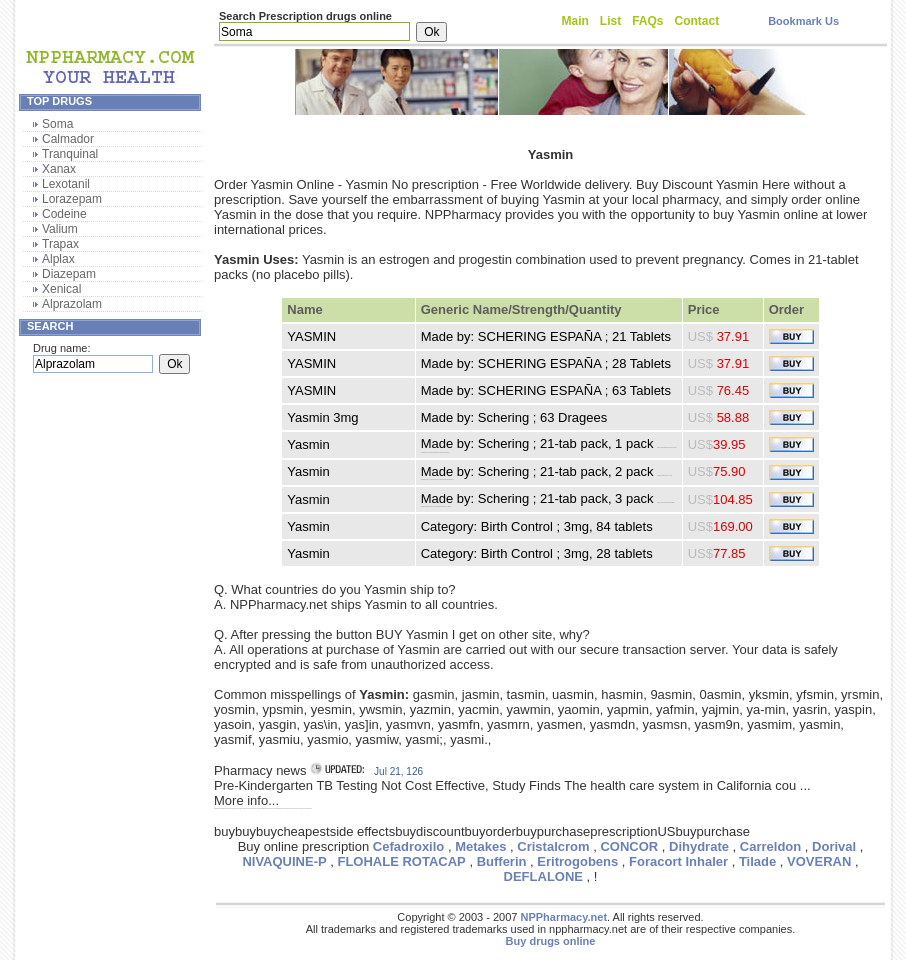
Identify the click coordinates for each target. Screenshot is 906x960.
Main (575, 21)
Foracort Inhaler (678, 861)
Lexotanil (66, 184)
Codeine (64, 214)
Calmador (68, 139)
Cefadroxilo (409, 846)
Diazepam (69, 274)
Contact (697, 21)
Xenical (61, 289)
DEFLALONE (543, 876)
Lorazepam (72, 199)
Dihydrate (699, 846)
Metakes (480, 846)
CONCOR (629, 846)
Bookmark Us (803, 21)
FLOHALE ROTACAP (401, 861)
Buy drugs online (551, 941)
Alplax (58, 259)
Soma (57, 124)
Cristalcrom (553, 846)
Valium (60, 229)
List (610, 21)
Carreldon (770, 846)
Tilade (757, 861)
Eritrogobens (577, 861)
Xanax (59, 169)
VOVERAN (819, 861)
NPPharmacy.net (563, 917)
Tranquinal (70, 154)
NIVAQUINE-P (284, 861)
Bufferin (502, 861)
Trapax (60, 244)
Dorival (834, 846)
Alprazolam (72, 304)
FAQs (647, 21)
